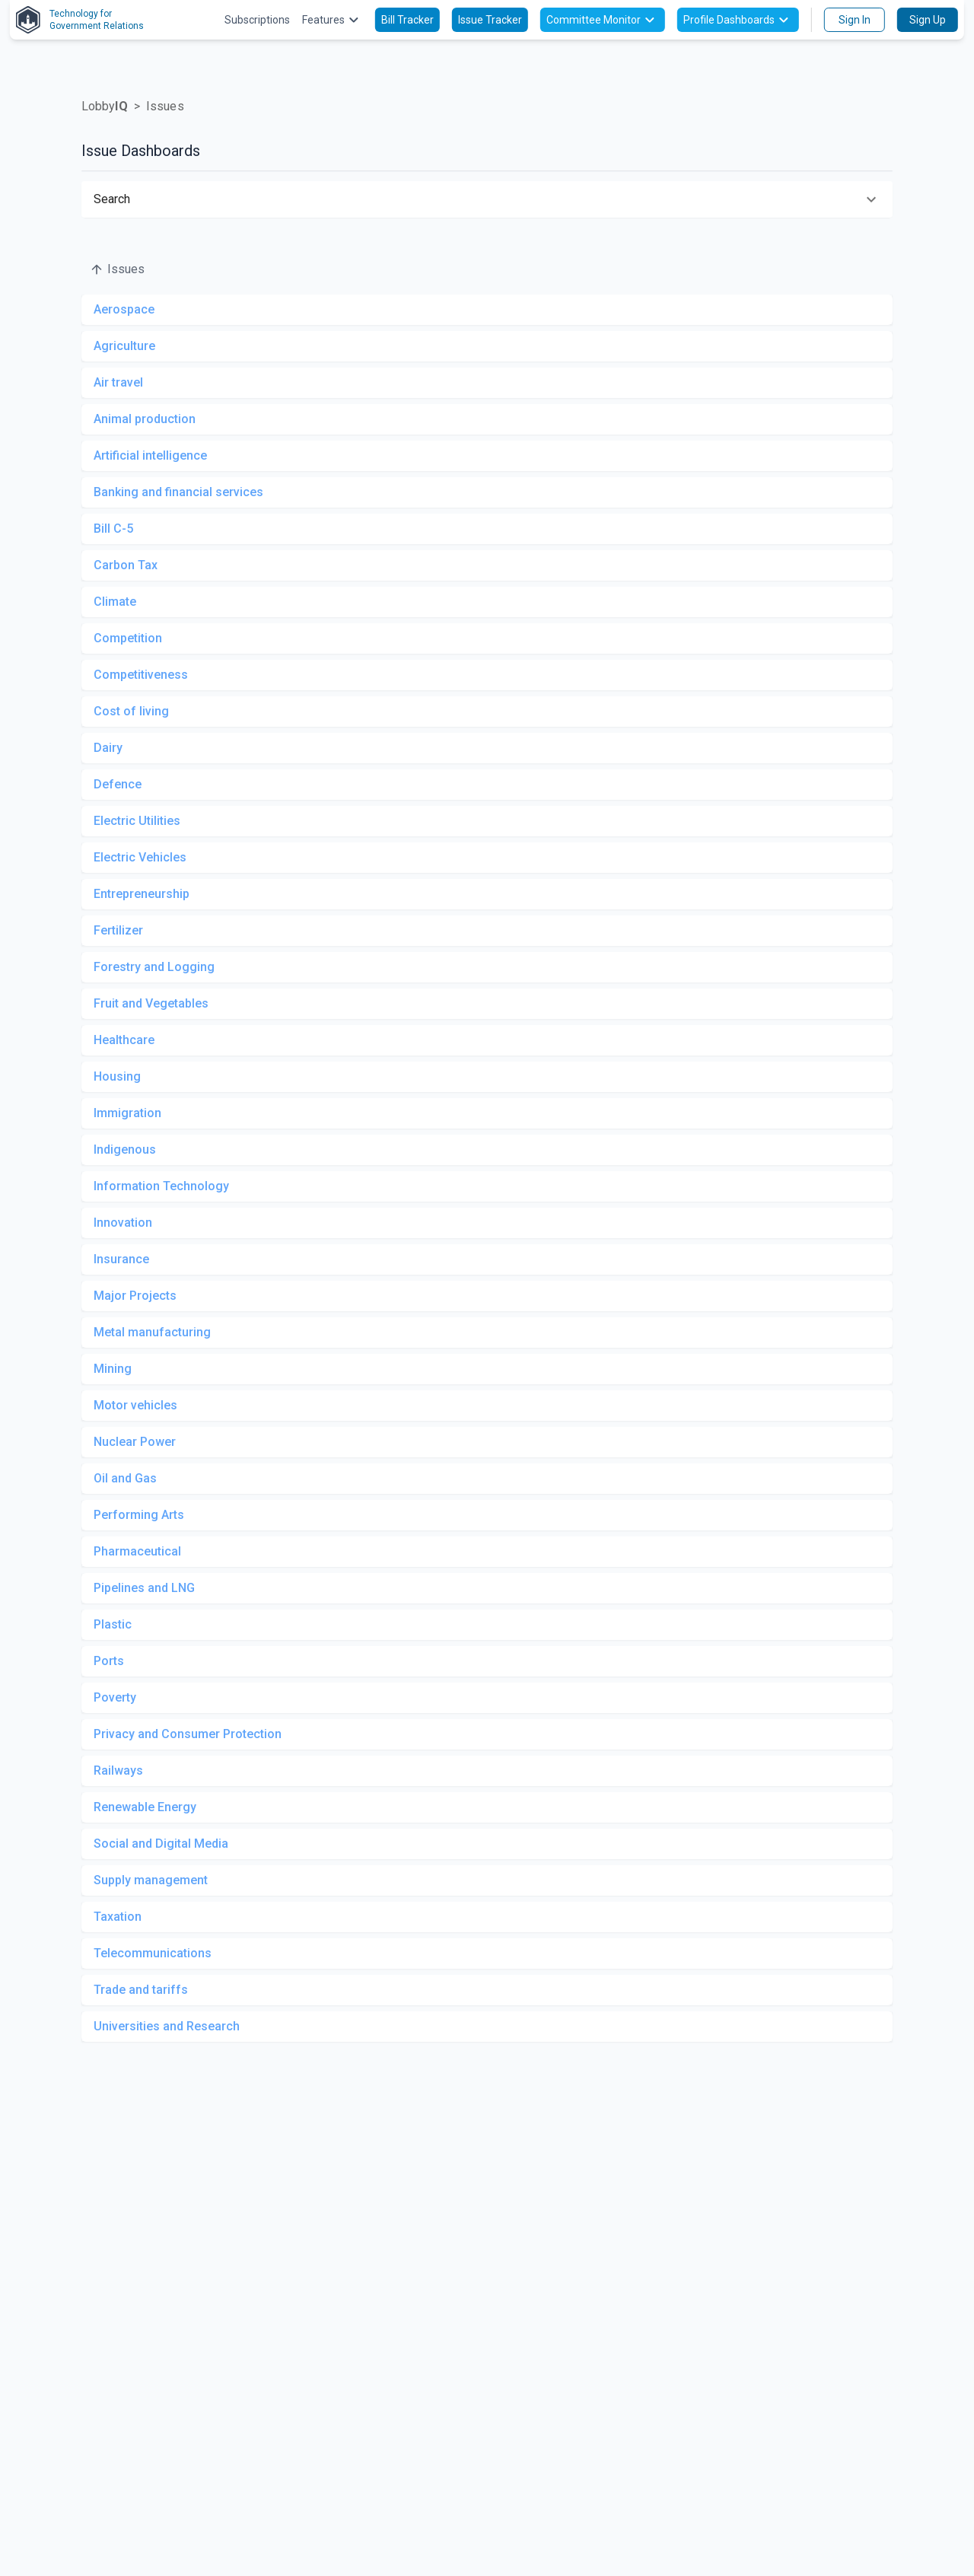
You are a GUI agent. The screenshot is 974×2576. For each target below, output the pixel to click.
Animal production (145, 419)
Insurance (121, 1259)
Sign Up (927, 20)
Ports (109, 1661)
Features (332, 20)
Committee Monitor (602, 20)
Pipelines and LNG (144, 1588)
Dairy (108, 747)
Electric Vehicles (140, 857)
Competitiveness (141, 674)
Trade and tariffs (141, 1989)
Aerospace (124, 309)
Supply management (151, 1880)
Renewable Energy (145, 1807)
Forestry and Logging (154, 967)
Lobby (104, 106)
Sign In (855, 20)
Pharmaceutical (137, 1551)
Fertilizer (118, 930)
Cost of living (131, 711)
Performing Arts (139, 1515)
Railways (118, 1770)
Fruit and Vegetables (151, 1003)
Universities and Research (167, 2026)
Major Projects (135, 1295)
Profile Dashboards (738, 20)
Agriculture (124, 346)
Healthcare (124, 1040)
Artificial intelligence (150, 455)
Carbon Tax (126, 565)
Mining (113, 1368)
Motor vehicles (135, 1405)
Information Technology (161, 1186)
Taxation (118, 1916)
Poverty (115, 1697)
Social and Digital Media (161, 1843)
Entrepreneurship (141, 894)
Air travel (118, 382)
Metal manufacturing (152, 1332)
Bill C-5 (113, 528)
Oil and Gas (125, 1478)
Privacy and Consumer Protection (188, 1734)
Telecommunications (153, 1953)
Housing (117, 1076)
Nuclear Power (135, 1441)
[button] (487, 199)
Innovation (123, 1222)
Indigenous (125, 1149)
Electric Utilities (137, 821)
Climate (115, 601)
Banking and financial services (178, 492)
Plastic (113, 1624)
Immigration (127, 1113)
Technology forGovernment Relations (80, 19)
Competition (128, 638)
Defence (118, 784)
